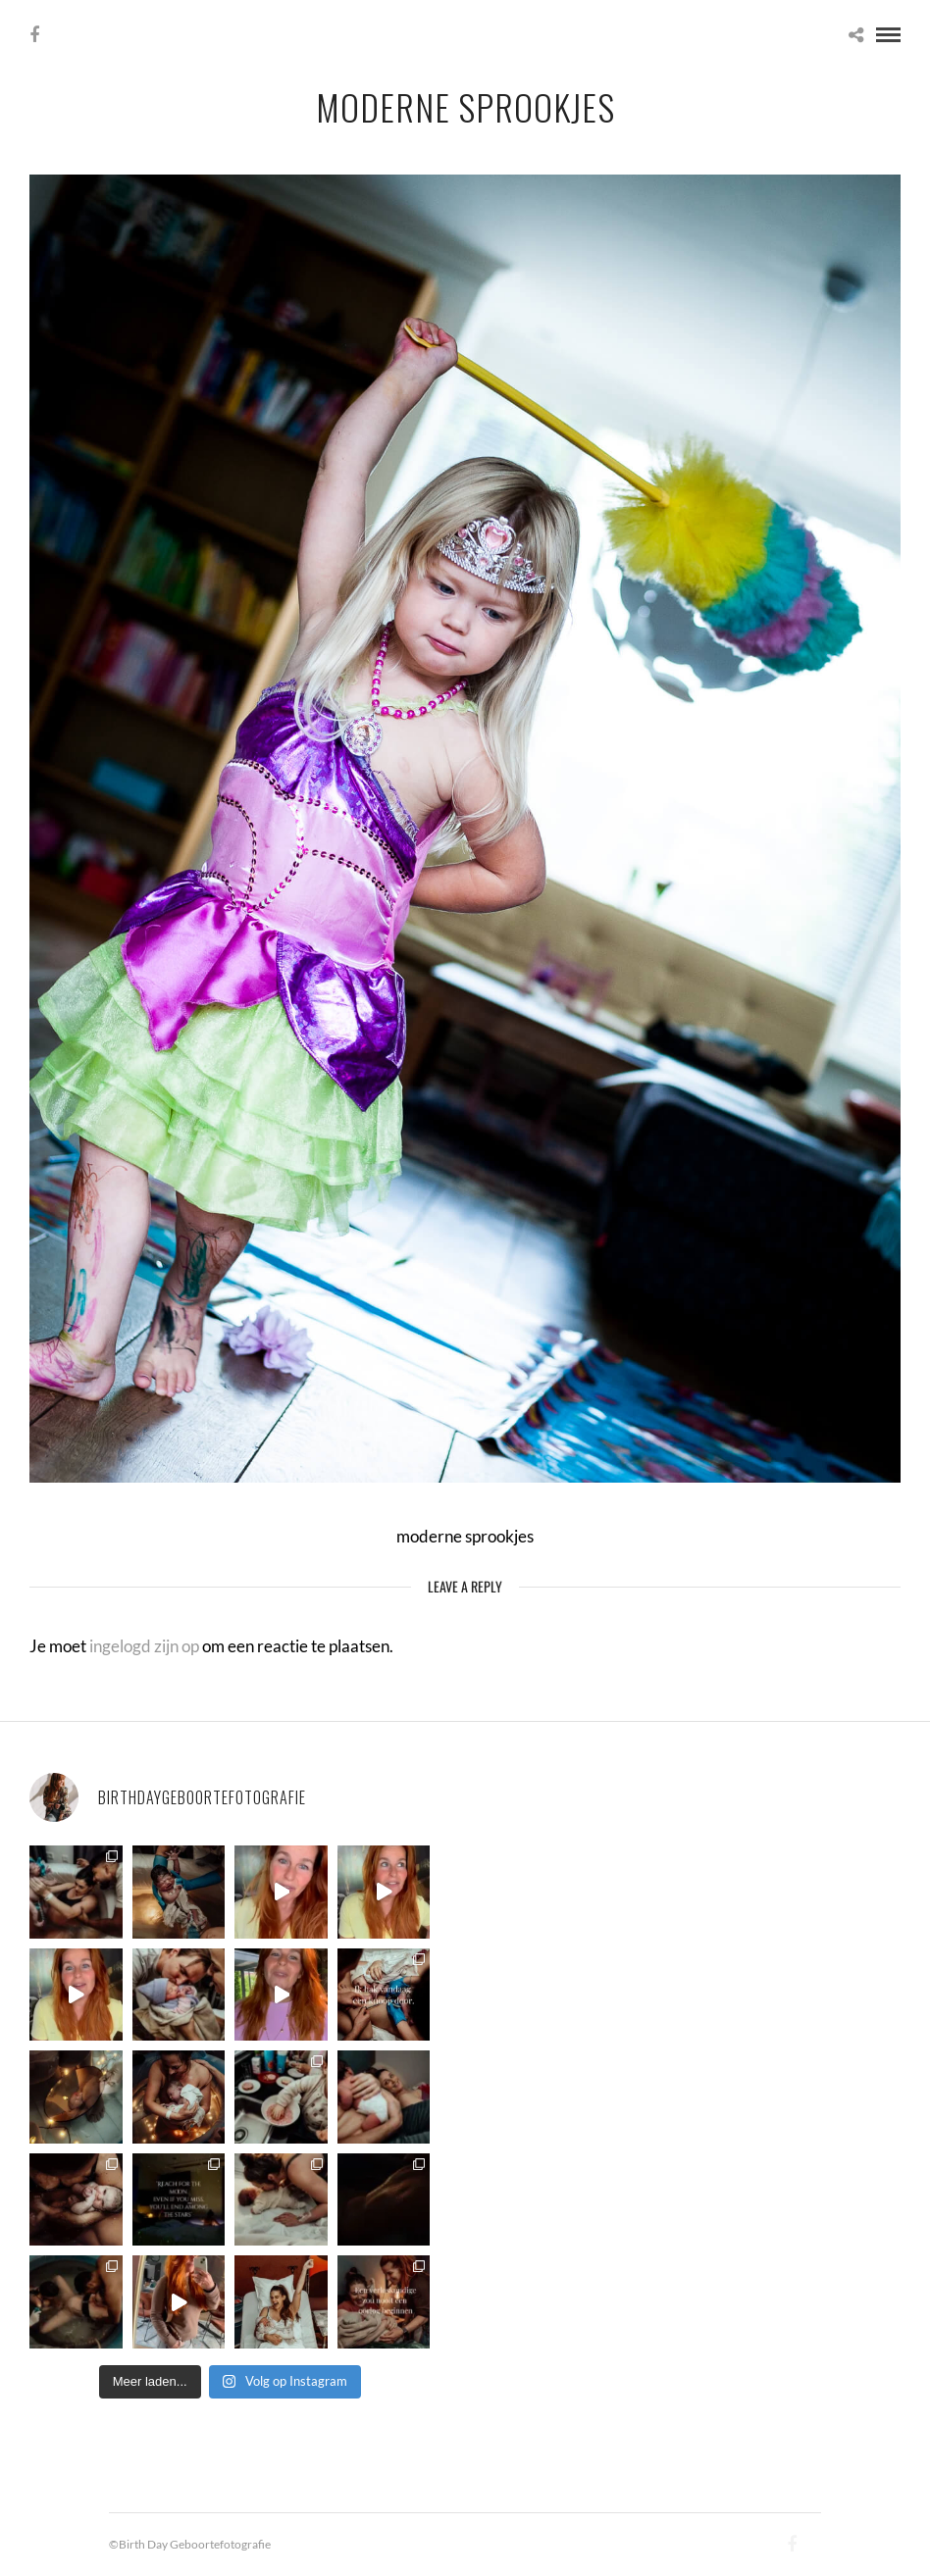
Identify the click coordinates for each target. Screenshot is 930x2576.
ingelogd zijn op (144, 1646)
